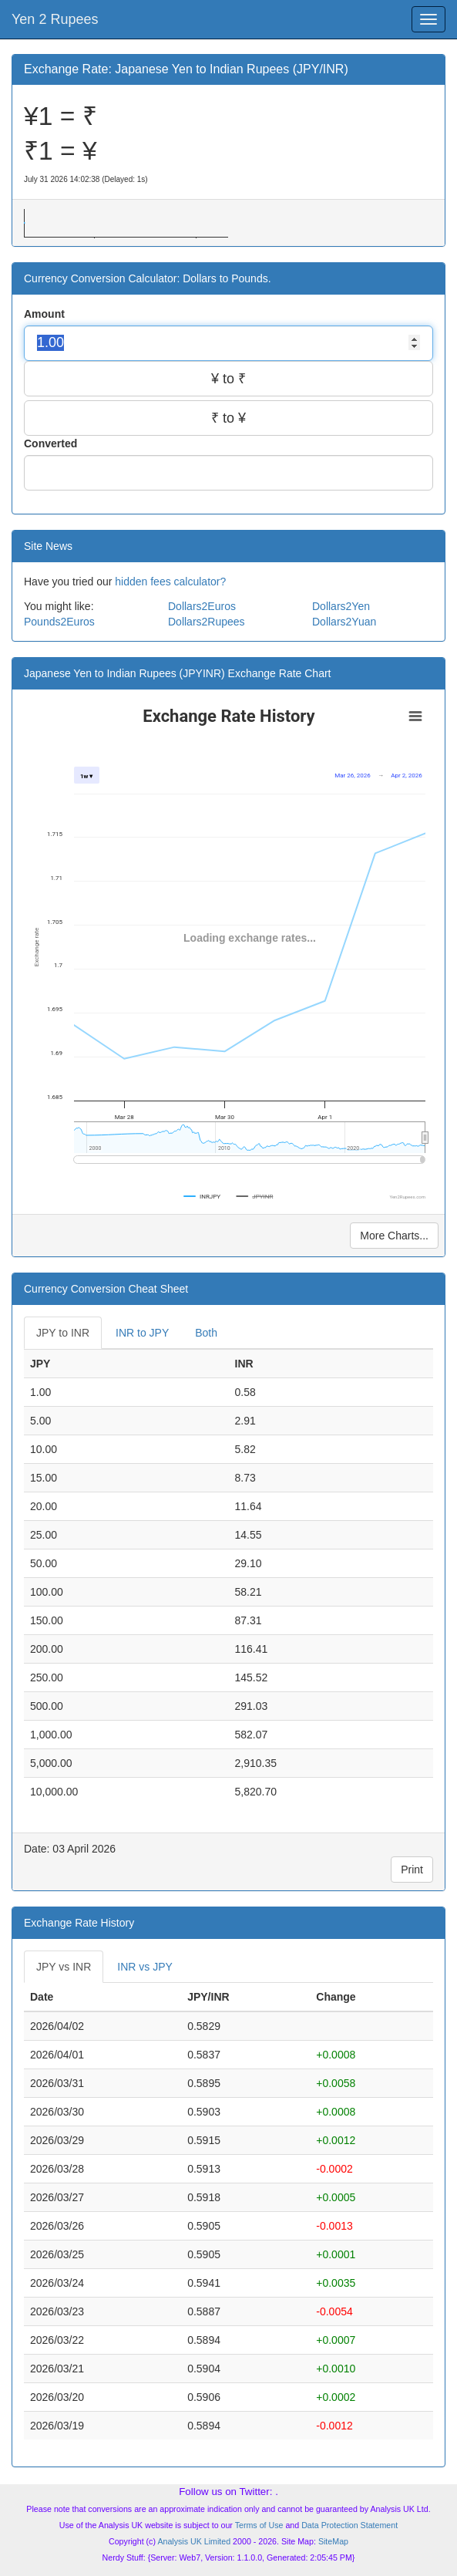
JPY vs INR (63, 1967)
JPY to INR (62, 1333)
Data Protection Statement (349, 2525)
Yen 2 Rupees (55, 19)
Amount (46, 314)
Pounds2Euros (59, 621)
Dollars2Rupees (206, 621)
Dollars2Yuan (344, 621)
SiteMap (333, 2541)
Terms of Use (259, 2525)
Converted (52, 443)
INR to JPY (142, 1333)
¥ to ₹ (228, 378)
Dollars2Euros (202, 606)
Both (206, 1333)
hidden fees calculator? (170, 581)
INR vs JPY (145, 1967)
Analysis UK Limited (193, 2541)
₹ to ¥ (228, 418)
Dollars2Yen (341, 606)
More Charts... (394, 1235)
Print (412, 1869)
